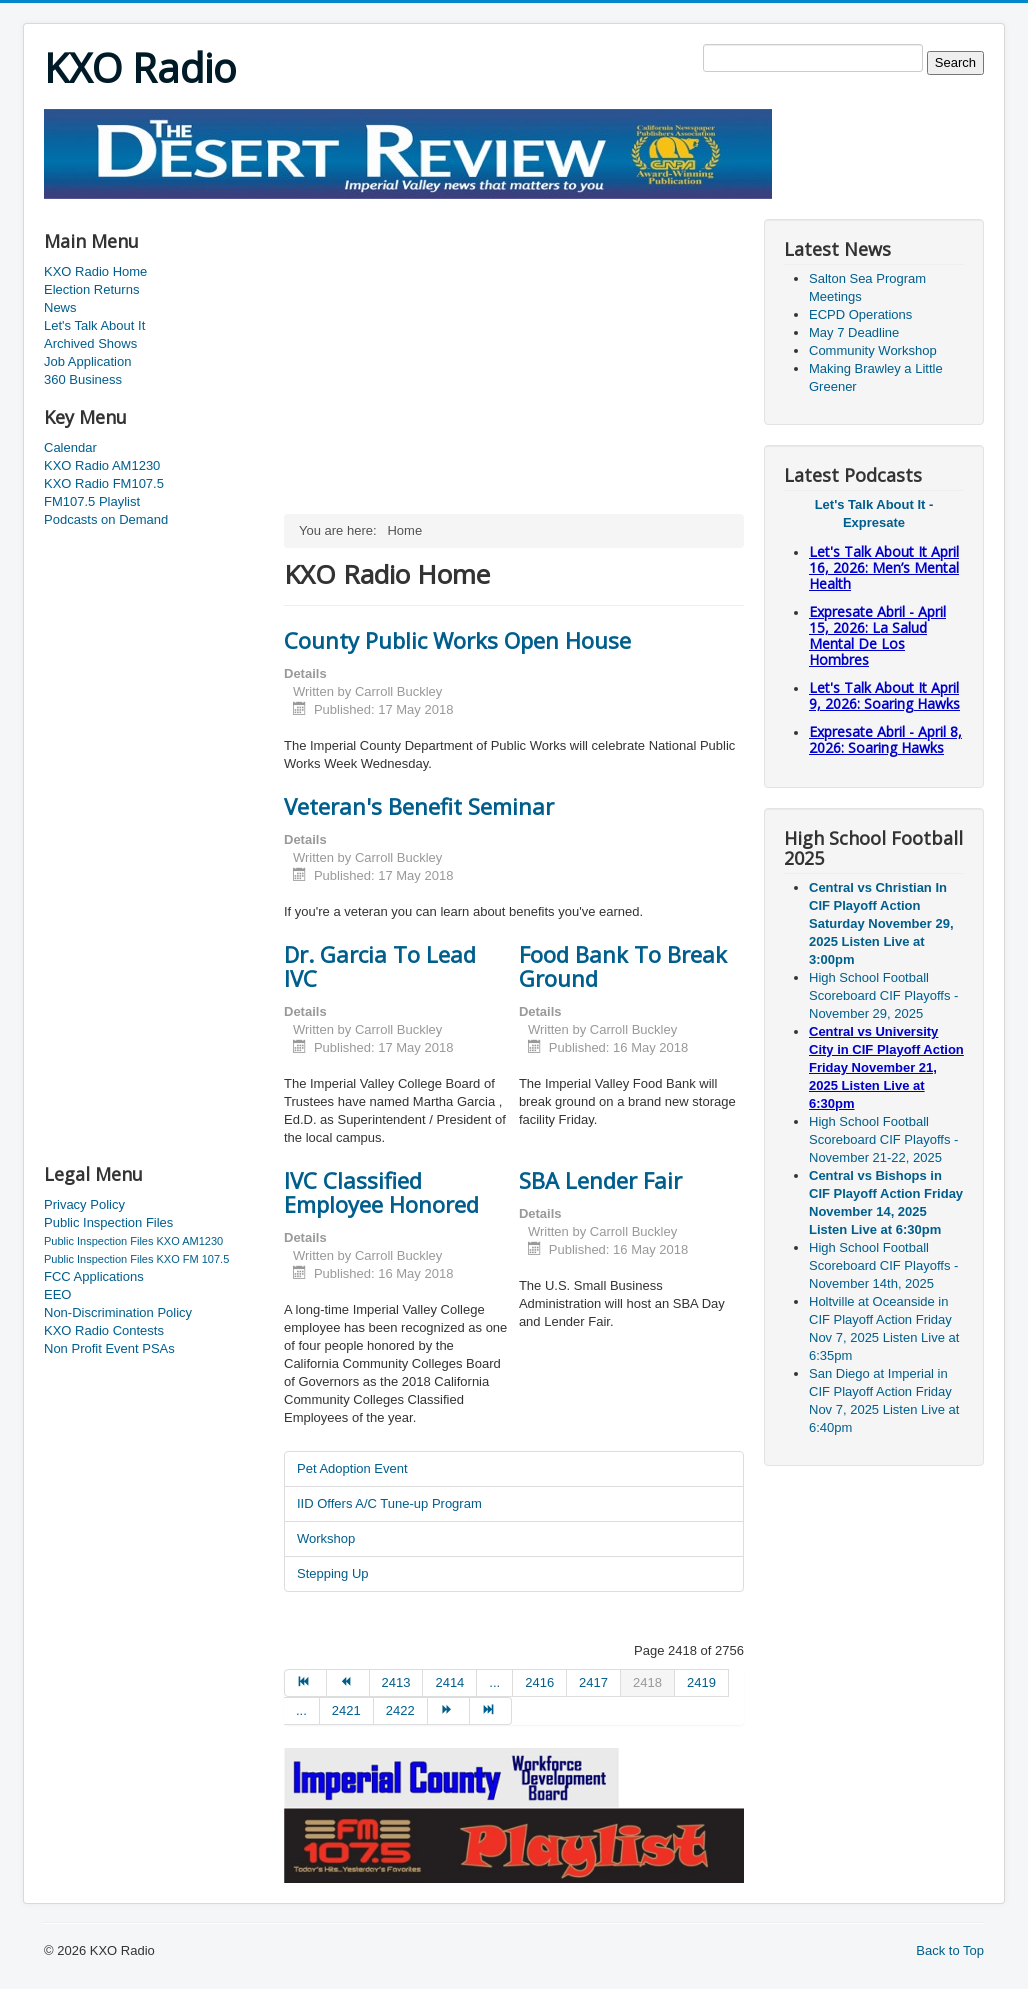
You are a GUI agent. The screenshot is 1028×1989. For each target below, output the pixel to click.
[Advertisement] (408, 206)
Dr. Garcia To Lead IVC (380, 966)
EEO (57, 1294)
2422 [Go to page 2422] (400, 1710)
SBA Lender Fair (600, 1180)
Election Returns (91, 289)
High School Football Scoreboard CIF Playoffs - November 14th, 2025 (883, 1265)
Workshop (326, 1538)
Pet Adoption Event (352, 1468)
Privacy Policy (84, 1204)
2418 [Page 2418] (647, 1682)
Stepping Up (333, 1573)
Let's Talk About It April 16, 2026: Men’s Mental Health (884, 567)
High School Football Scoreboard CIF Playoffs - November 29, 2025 (883, 995)
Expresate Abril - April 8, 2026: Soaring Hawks (885, 739)
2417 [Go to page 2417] (593, 1682)
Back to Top (950, 1950)
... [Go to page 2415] (494, 1682)
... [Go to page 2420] (301, 1710)
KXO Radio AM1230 (102, 465)
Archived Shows (90, 343)
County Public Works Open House (457, 640)
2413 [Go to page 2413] (396, 1682)
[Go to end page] (491, 1711)
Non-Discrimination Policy (118, 1312)
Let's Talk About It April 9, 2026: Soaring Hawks (884, 695)
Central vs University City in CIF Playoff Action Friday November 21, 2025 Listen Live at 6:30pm (886, 1067)
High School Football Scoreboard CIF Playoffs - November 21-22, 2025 (883, 1139)
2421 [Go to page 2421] (346, 1710)
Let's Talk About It (94, 325)
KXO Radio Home (95, 271)
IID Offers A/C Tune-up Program (389, 1503)
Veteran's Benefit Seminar (419, 806)
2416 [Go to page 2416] (539, 1682)
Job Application (87, 361)
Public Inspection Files (108, 1222)
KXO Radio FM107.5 (104, 483)
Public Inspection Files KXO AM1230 (133, 1241)
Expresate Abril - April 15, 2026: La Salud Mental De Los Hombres (877, 635)
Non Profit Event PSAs (109, 1348)
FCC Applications (94, 1276)
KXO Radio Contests (104, 1330)
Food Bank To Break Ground (623, 966)
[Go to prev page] (348, 1683)
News (60, 307)
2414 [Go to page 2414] (449, 1682)
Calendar (70, 447)
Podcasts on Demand (106, 519)
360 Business (83, 379)
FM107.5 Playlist (92, 501)
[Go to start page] (305, 1683)
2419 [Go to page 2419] (701, 1682)
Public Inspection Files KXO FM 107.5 (136, 1259)
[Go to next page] (449, 1711)
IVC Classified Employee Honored (381, 1192)
